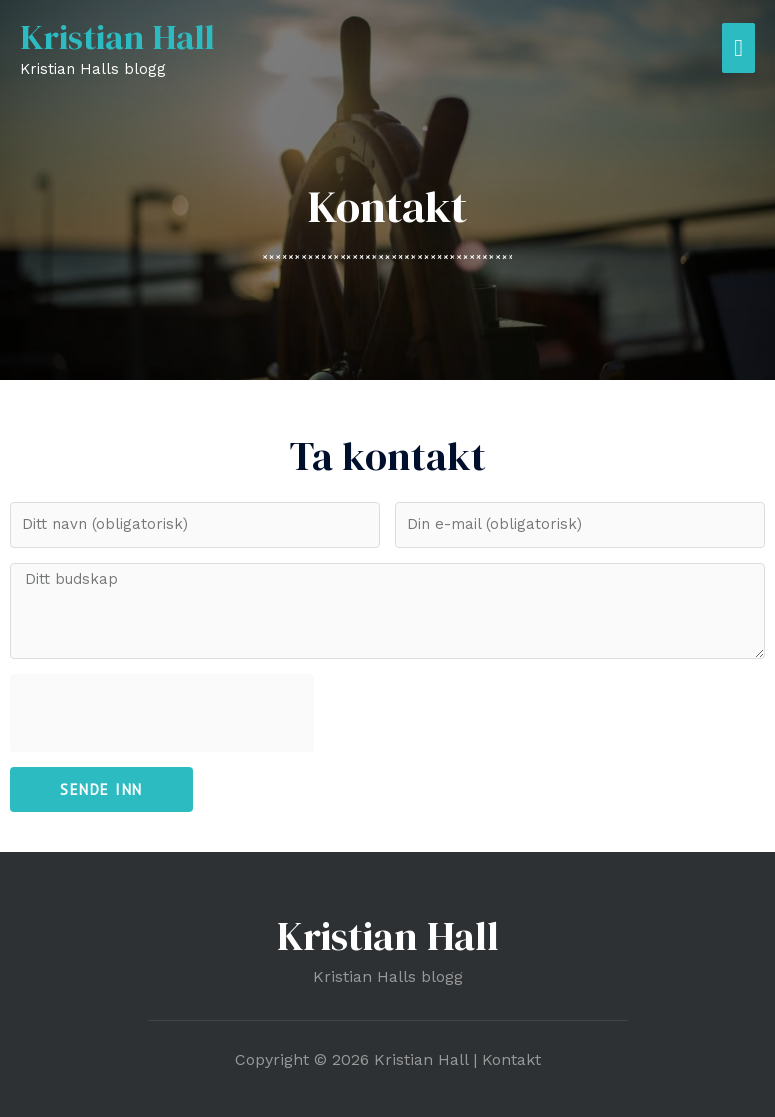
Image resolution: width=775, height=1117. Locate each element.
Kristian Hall (117, 37)
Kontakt (511, 1059)
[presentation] (162, 713)
